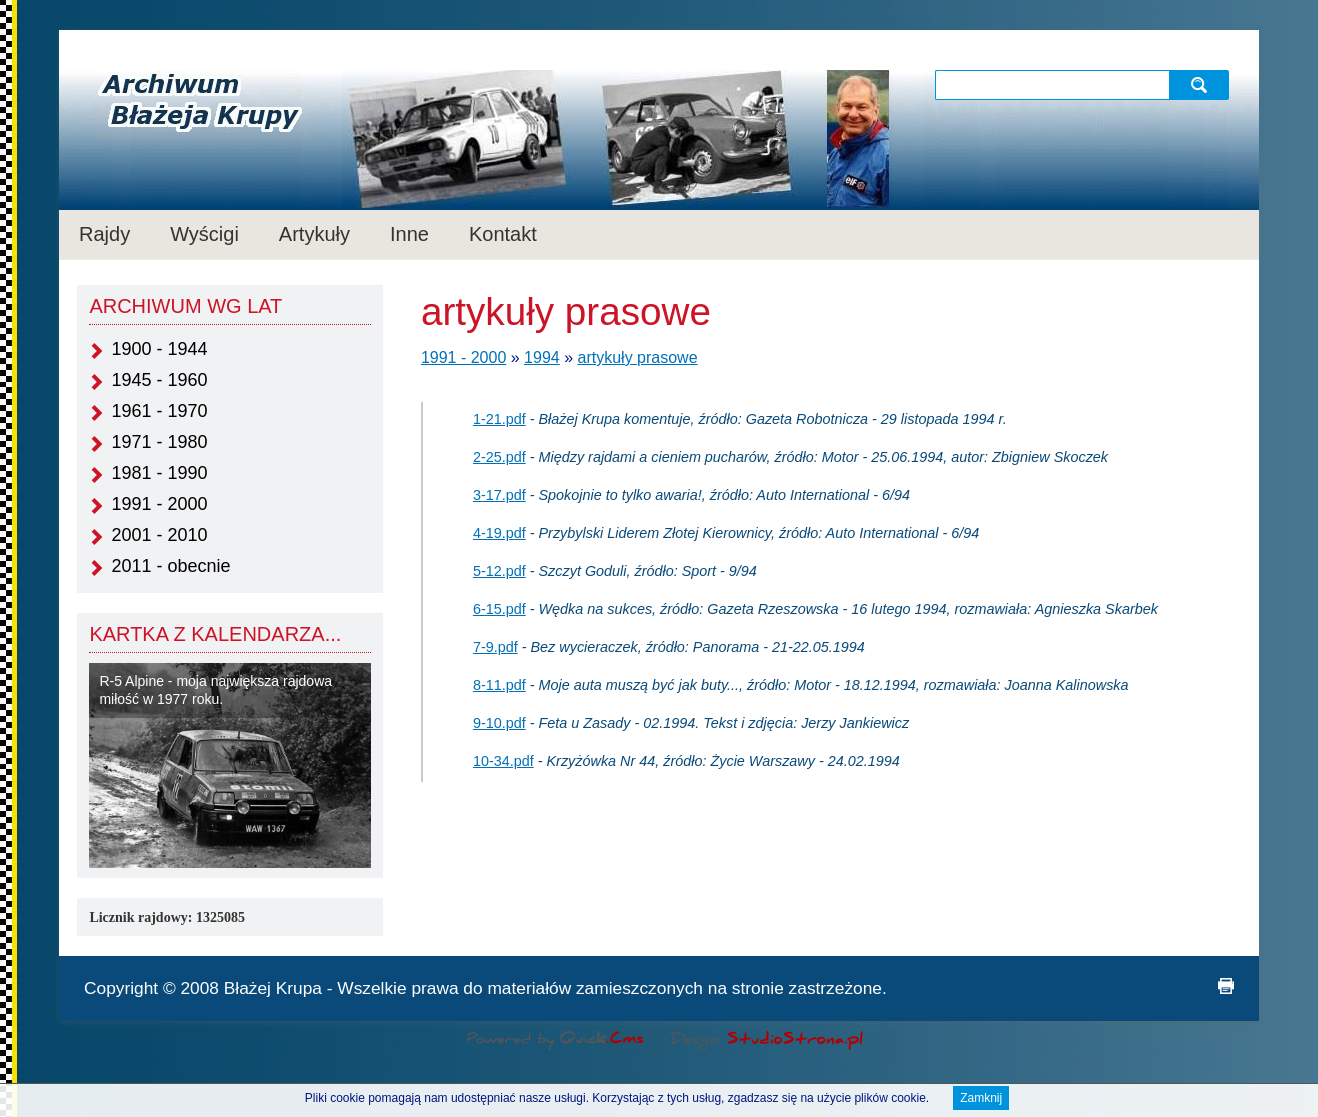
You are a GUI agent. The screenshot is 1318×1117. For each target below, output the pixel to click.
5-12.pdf (499, 571)
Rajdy (104, 234)
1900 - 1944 (159, 349)
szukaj (1201, 84)
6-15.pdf (499, 609)
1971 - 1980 (159, 442)
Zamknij (981, 1101)
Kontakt (503, 234)
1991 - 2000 (159, 504)
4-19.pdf (499, 533)
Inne (409, 234)
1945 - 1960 (159, 380)
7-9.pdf (495, 647)
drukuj (1226, 986)
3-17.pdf (499, 495)
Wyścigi (204, 234)
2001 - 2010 (159, 535)
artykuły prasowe (638, 357)
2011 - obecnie (170, 566)
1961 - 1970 (159, 411)
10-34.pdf (503, 761)
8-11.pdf (499, 685)
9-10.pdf (499, 723)
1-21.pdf (499, 419)
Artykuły (314, 234)
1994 (542, 357)
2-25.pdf (499, 457)
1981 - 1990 (159, 473)
